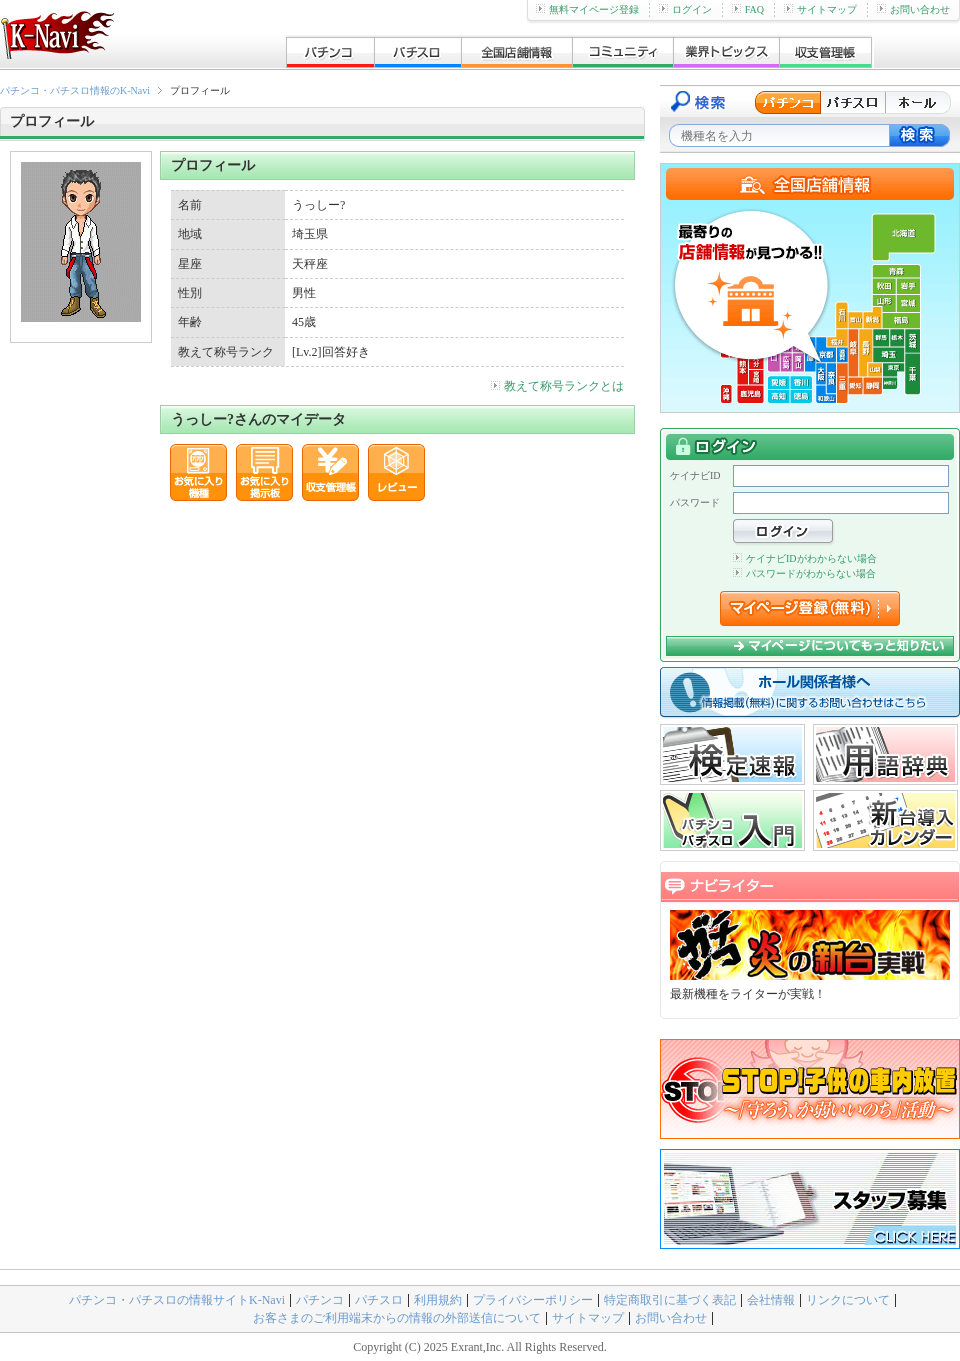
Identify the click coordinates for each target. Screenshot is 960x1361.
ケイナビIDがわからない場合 (805, 558)
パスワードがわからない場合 (804, 573)
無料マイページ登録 (587, 9)
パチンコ (320, 1300)
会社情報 (771, 1300)
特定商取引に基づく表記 (670, 1300)
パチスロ (379, 1300)
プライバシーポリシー (533, 1300)
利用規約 (438, 1300)
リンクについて (848, 1300)
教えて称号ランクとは (557, 386)
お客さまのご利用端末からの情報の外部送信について (397, 1318)
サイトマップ (820, 9)
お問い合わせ (913, 9)
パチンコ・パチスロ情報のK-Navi (75, 90)
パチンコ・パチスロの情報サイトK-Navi (177, 1300)
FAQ (748, 9)
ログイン (685, 9)
